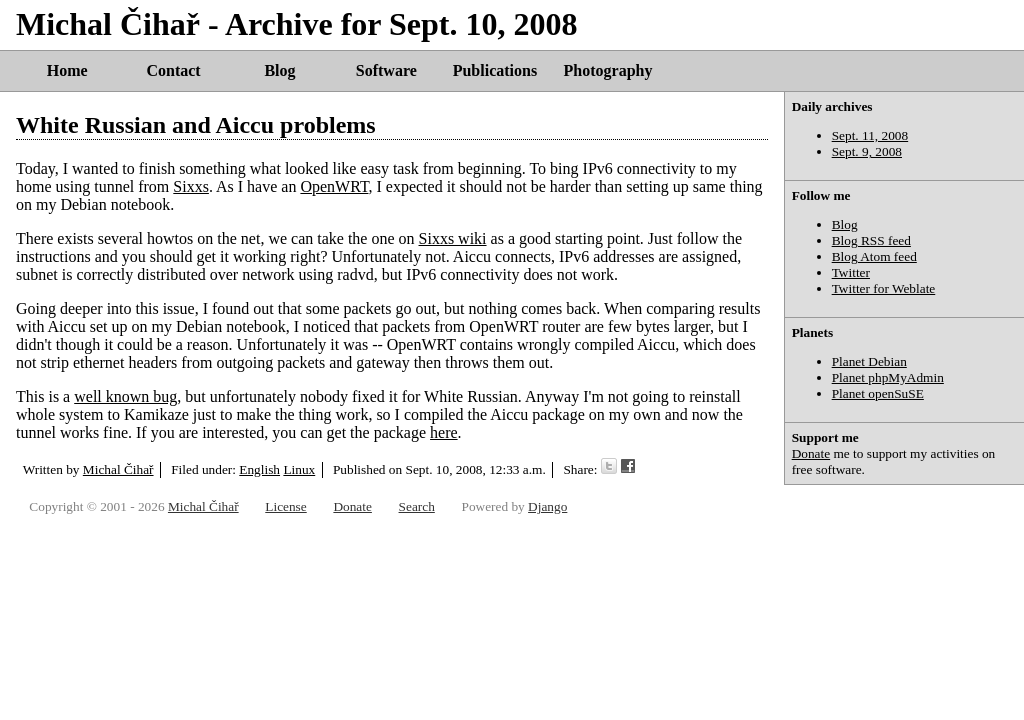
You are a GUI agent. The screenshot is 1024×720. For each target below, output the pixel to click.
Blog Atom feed (874, 256)
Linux (299, 469)
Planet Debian (869, 361)
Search (417, 506)
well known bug (125, 396)
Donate (811, 453)
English (259, 469)
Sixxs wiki (453, 238)
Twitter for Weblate (884, 288)
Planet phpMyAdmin (888, 377)
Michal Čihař (118, 469)
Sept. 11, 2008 (870, 135)
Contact (173, 70)
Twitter (851, 272)
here (444, 432)
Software (386, 70)
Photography (608, 70)
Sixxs (191, 186)
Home (67, 70)
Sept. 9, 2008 (867, 151)
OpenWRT (334, 186)
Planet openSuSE (878, 393)
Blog (279, 70)
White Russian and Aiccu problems (196, 125)
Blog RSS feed (871, 240)
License (285, 506)
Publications (495, 70)
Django (547, 506)
